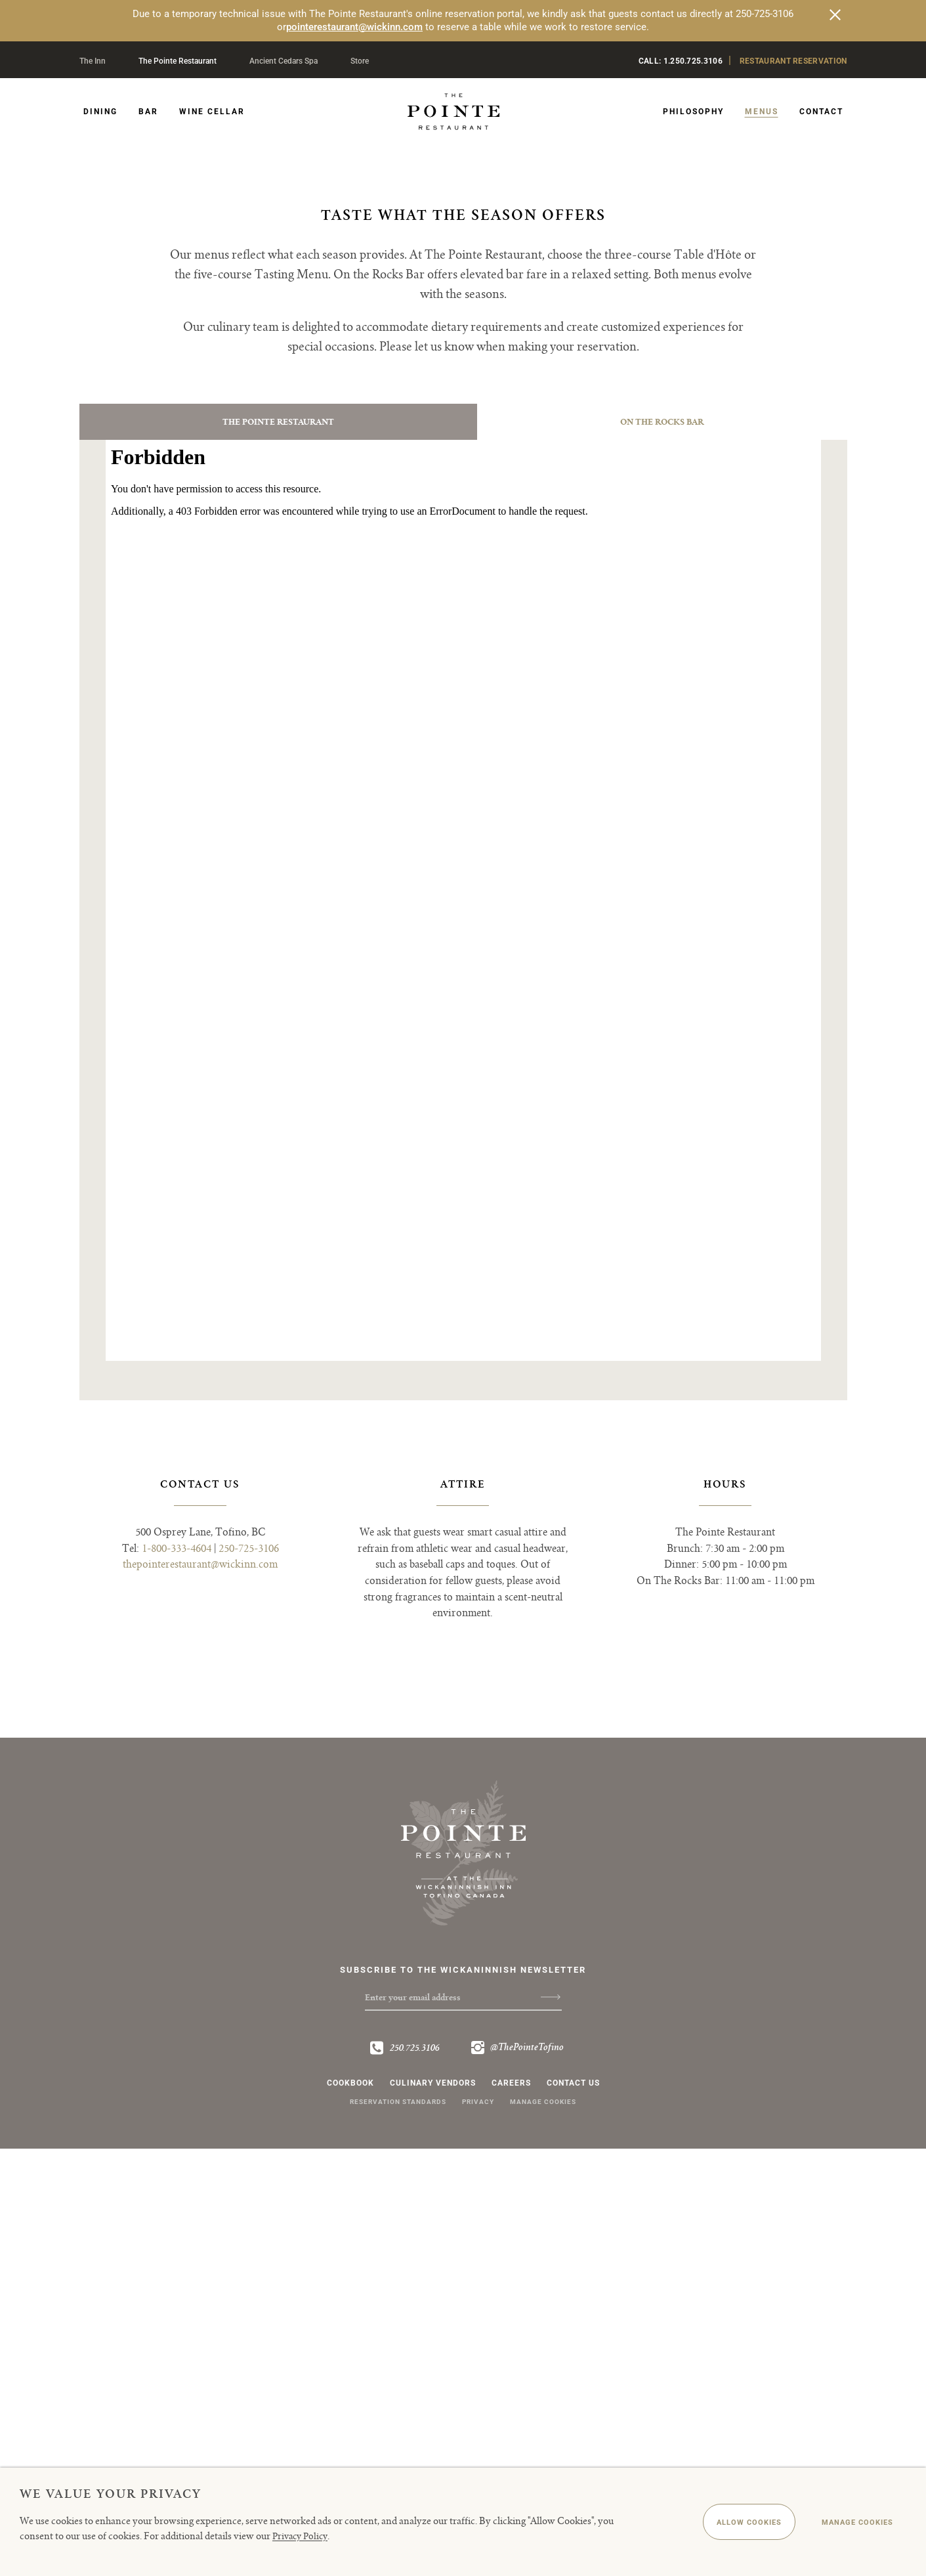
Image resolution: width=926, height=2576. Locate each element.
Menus (761, 111)
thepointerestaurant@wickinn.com (200, 1990)
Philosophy (693, 111)
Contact (821, 111)
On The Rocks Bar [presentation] (662, 838)
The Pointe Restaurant (177, 61)
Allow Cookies (718, 2522)
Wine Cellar (212, 111)
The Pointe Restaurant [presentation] (278, 838)
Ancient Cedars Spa (283, 61)
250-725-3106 (249, 1973)
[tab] (278, 838)
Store (359, 61)
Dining (100, 111)
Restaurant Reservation (793, 61)
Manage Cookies (847, 2522)
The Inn (92, 61)
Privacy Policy (302, 2536)
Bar (148, 111)
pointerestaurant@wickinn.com (354, 27)
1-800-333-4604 (176, 1973)
